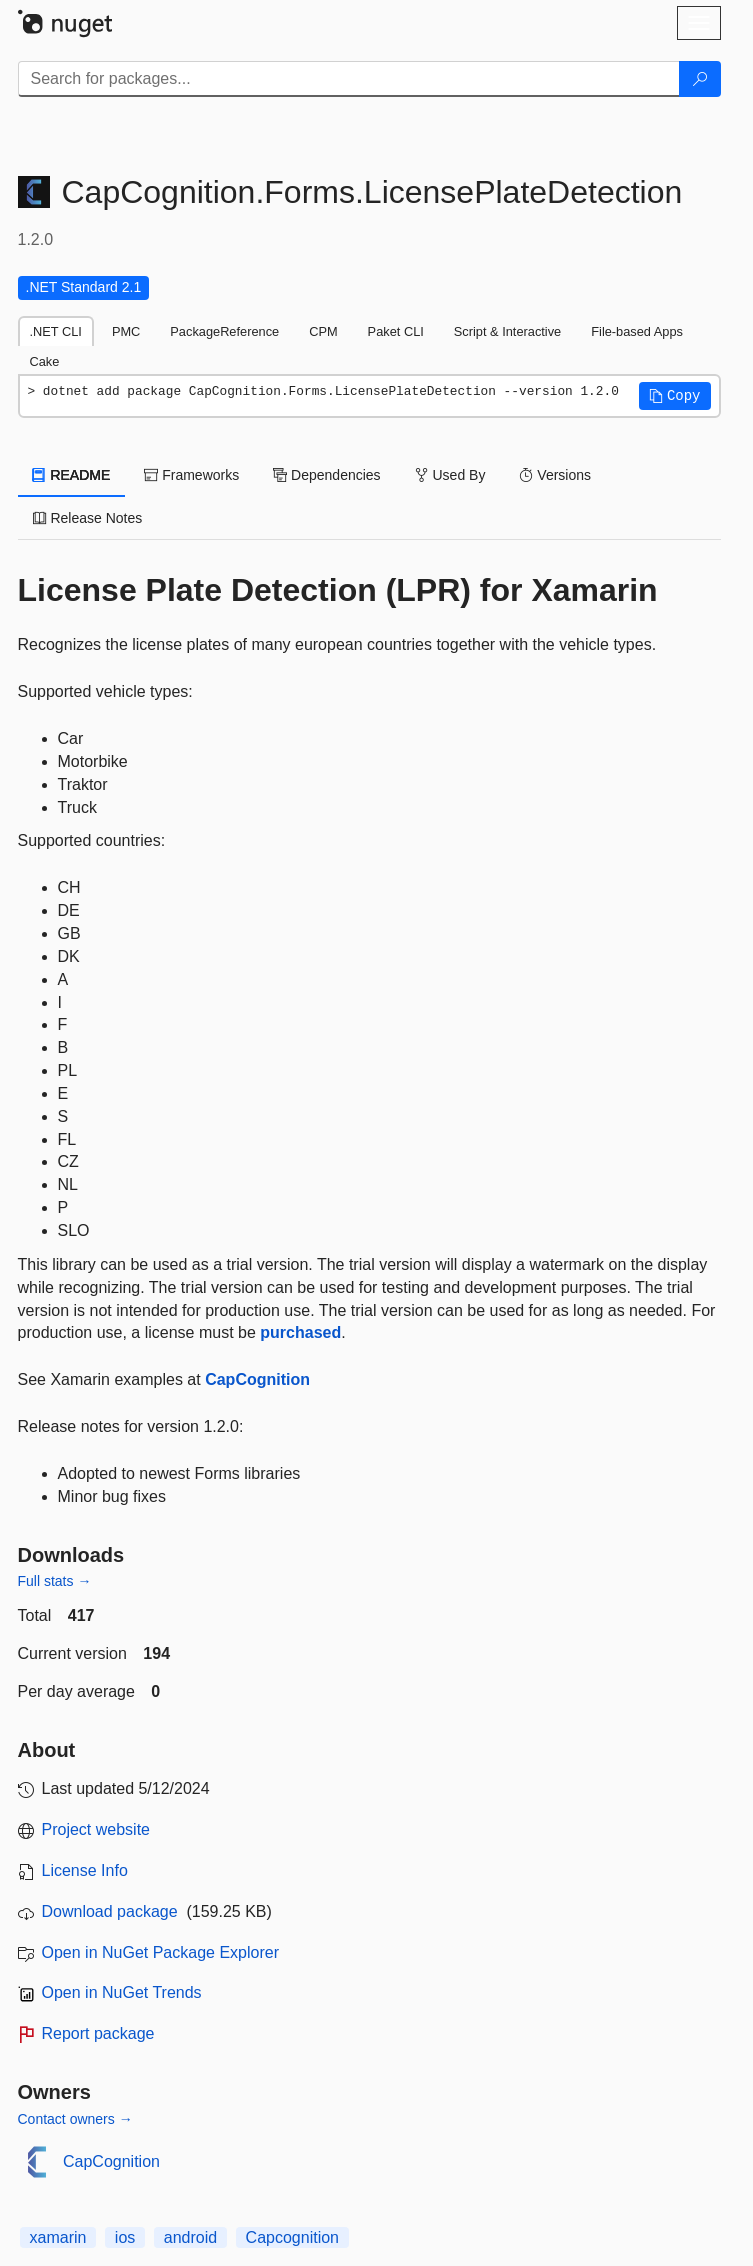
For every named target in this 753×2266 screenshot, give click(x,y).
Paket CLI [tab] (396, 331)
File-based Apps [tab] (637, 331)
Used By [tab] (450, 475)
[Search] (700, 79)
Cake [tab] (45, 361)
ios (125, 2237)
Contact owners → (75, 2119)
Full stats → (55, 1581)
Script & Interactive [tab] (507, 331)
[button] (675, 396)
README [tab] (72, 475)
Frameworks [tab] (191, 475)
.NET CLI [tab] (56, 331)
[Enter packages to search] (349, 79)
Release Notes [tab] (88, 518)
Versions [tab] (555, 475)
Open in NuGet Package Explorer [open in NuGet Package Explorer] (160, 1952)
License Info (85, 1870)
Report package (98, 2033)
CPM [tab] (323, 331)
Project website (96, 1829)
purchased (300, 1332)
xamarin (58, 2237)
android (190, 2237)
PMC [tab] (126, 331)
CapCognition (257, 1379)
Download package (110, 1911)
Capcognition (292, 2237)
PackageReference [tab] (224, 331)
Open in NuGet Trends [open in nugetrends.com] (122, 1992)
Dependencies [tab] (326, 475)
